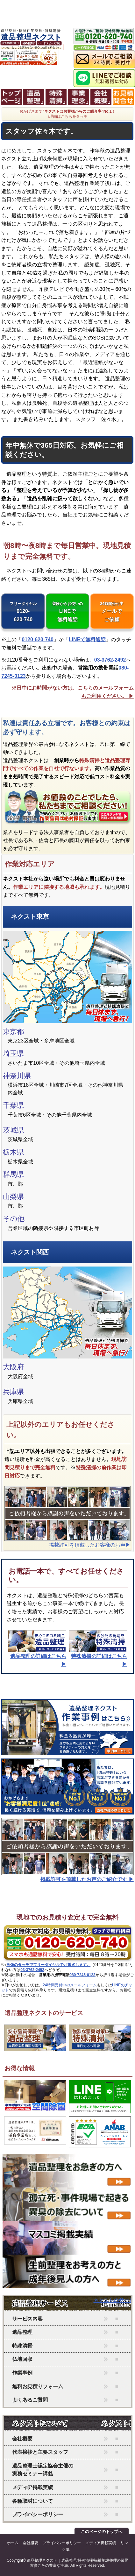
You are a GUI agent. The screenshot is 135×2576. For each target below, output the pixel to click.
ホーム (12, 2543)
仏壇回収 (22, 2359)
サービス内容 (27, 2318)
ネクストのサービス (48, 2304)
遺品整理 (22, 2332)
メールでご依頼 (112, 611)
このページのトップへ (101, 2531)
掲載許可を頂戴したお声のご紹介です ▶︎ (86, 1879)
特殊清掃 (86, 1467)
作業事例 (22, 2373)
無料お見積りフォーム (37, 2386)
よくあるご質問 (30, 2400)
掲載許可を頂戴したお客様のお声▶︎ (90, 1545)
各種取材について (32, 2501)
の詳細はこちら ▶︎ (37, 1656)
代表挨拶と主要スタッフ (40, 2452)
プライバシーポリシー (37, 2514)
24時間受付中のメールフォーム (69, 1985)
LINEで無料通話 (67, 611)
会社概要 (22, 2438)
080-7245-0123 (82, 1975)
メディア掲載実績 (32, 2487)
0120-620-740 (23, 611)
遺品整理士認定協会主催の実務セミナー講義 (42, 2470)
